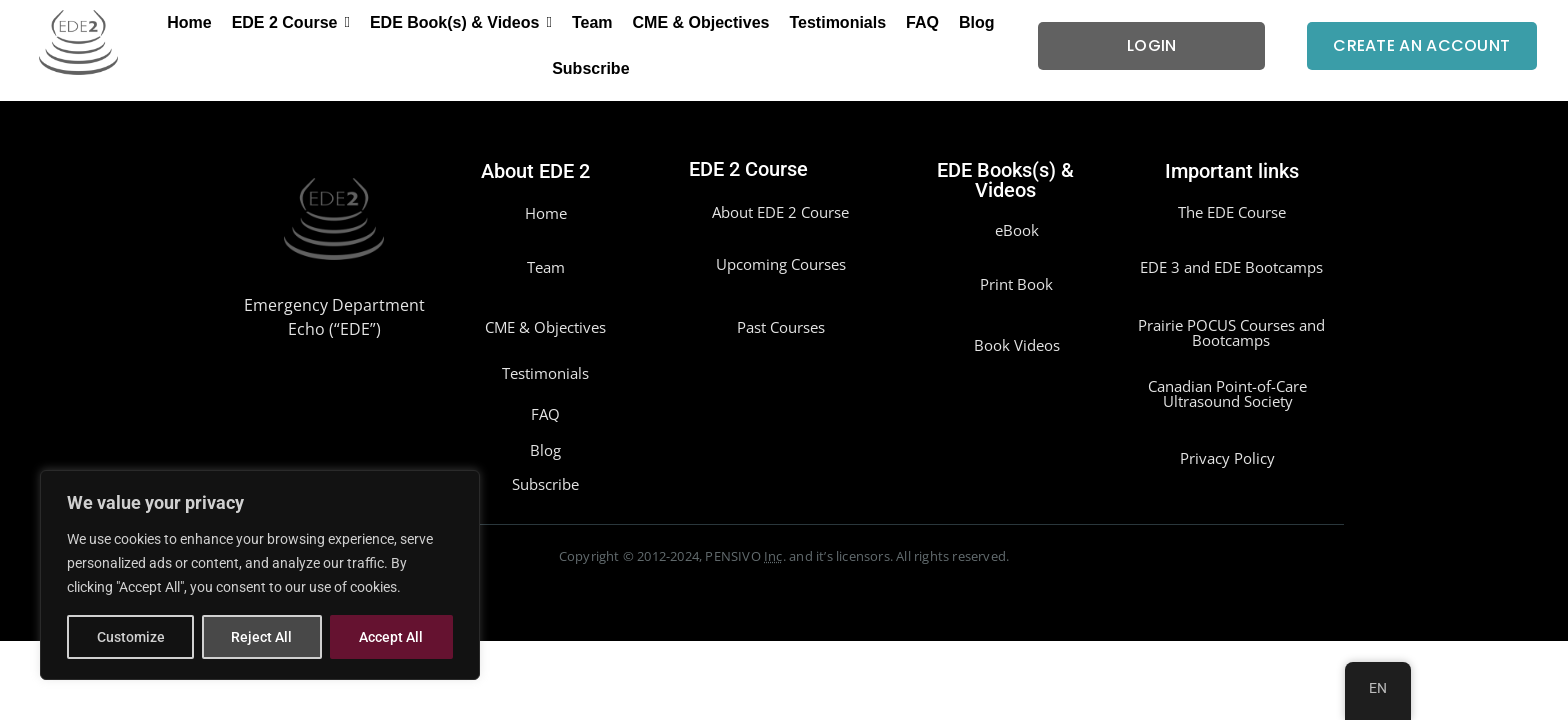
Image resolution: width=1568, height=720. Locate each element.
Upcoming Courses (781, 264)
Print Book (1016, 284)
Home (546, 213)
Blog (545, 450)
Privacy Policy (1227, 458)
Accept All (392, 637)
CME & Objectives (545, 327)
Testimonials (545, 373)
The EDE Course (1232, 212)
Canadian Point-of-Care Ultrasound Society (1227, 393)
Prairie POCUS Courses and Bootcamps (1231, 332)
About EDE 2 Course (780, 212)
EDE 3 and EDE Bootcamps (1231, 267)
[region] (260, 575)
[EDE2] (78, 42)
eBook (1017, 230)
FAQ (545, 414)
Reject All (262, 637)
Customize (131, 637)
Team (546, 267)
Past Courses (781, 327)
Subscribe (545, 484)
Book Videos (1017, 345)
